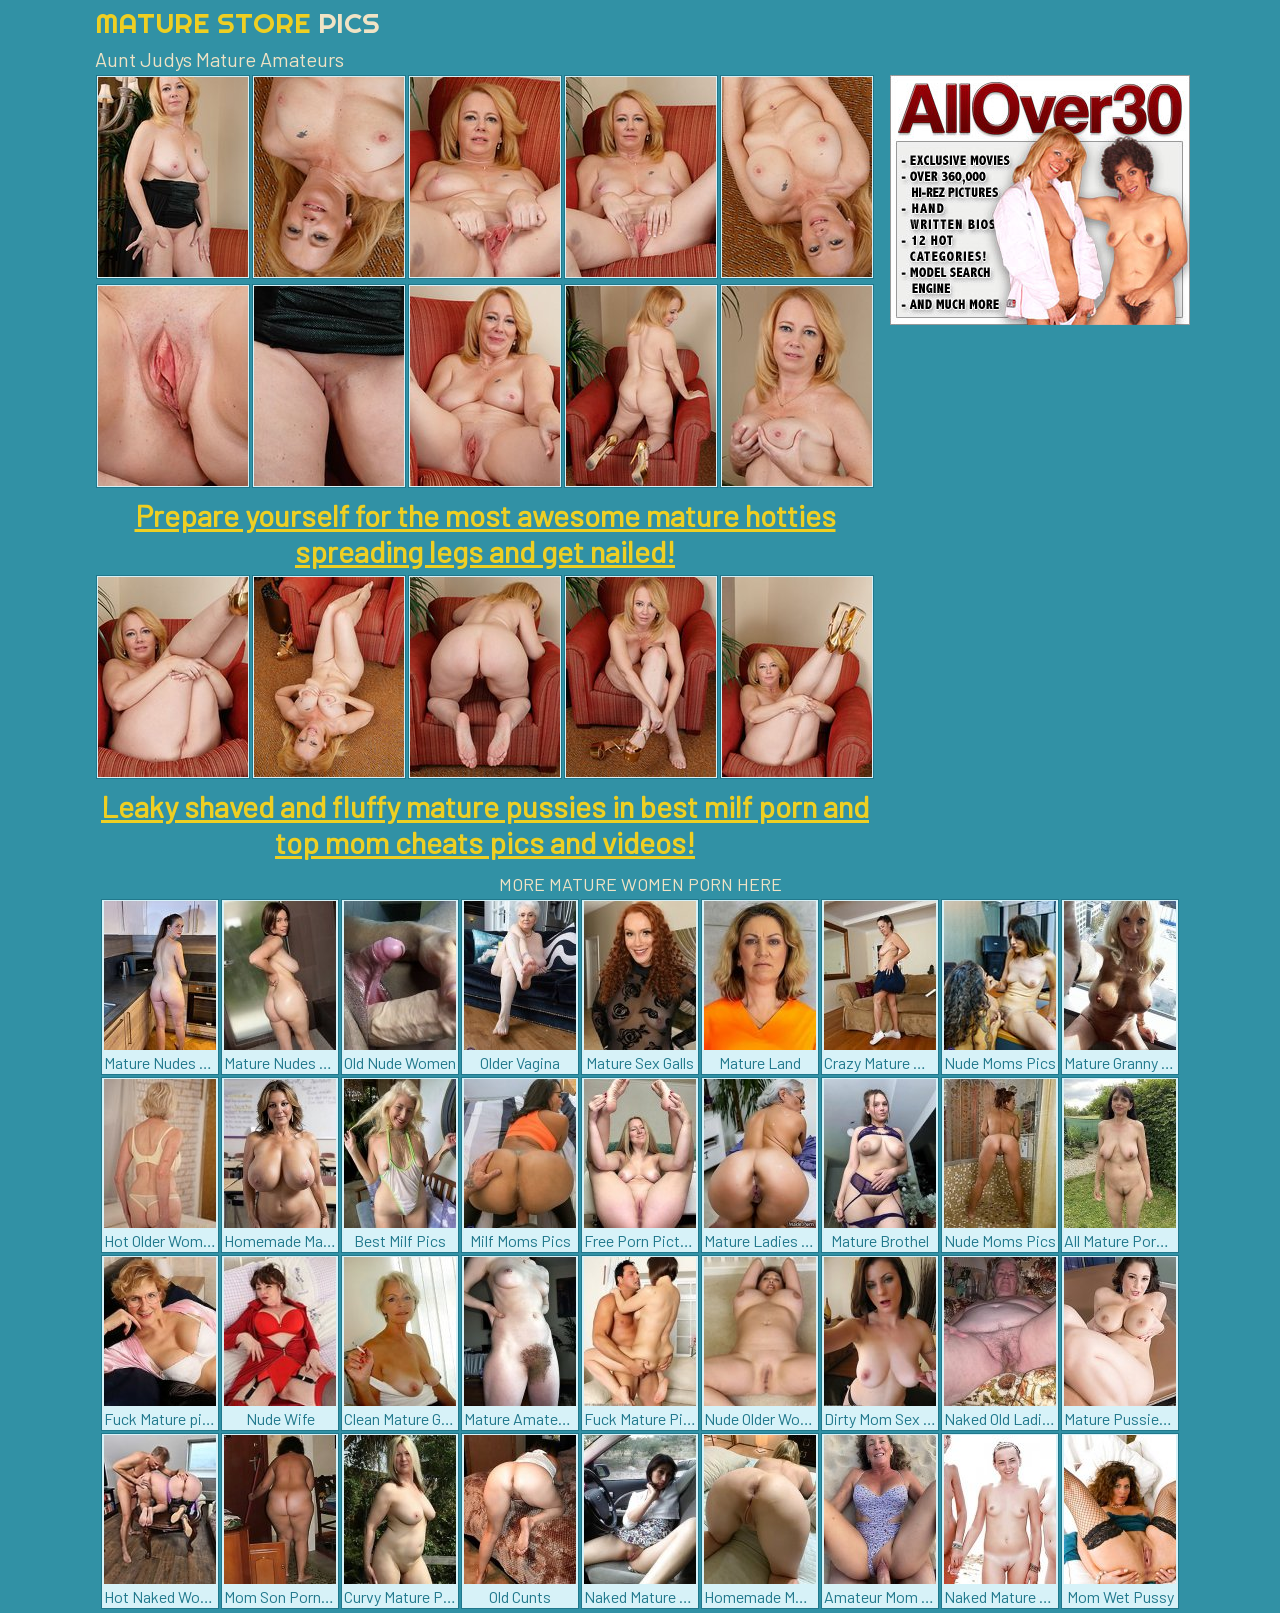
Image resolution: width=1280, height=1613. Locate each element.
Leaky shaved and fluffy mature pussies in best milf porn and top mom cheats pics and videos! (485, 824)
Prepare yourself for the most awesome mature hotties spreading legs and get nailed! (485, 533)
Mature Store (237, 22)
